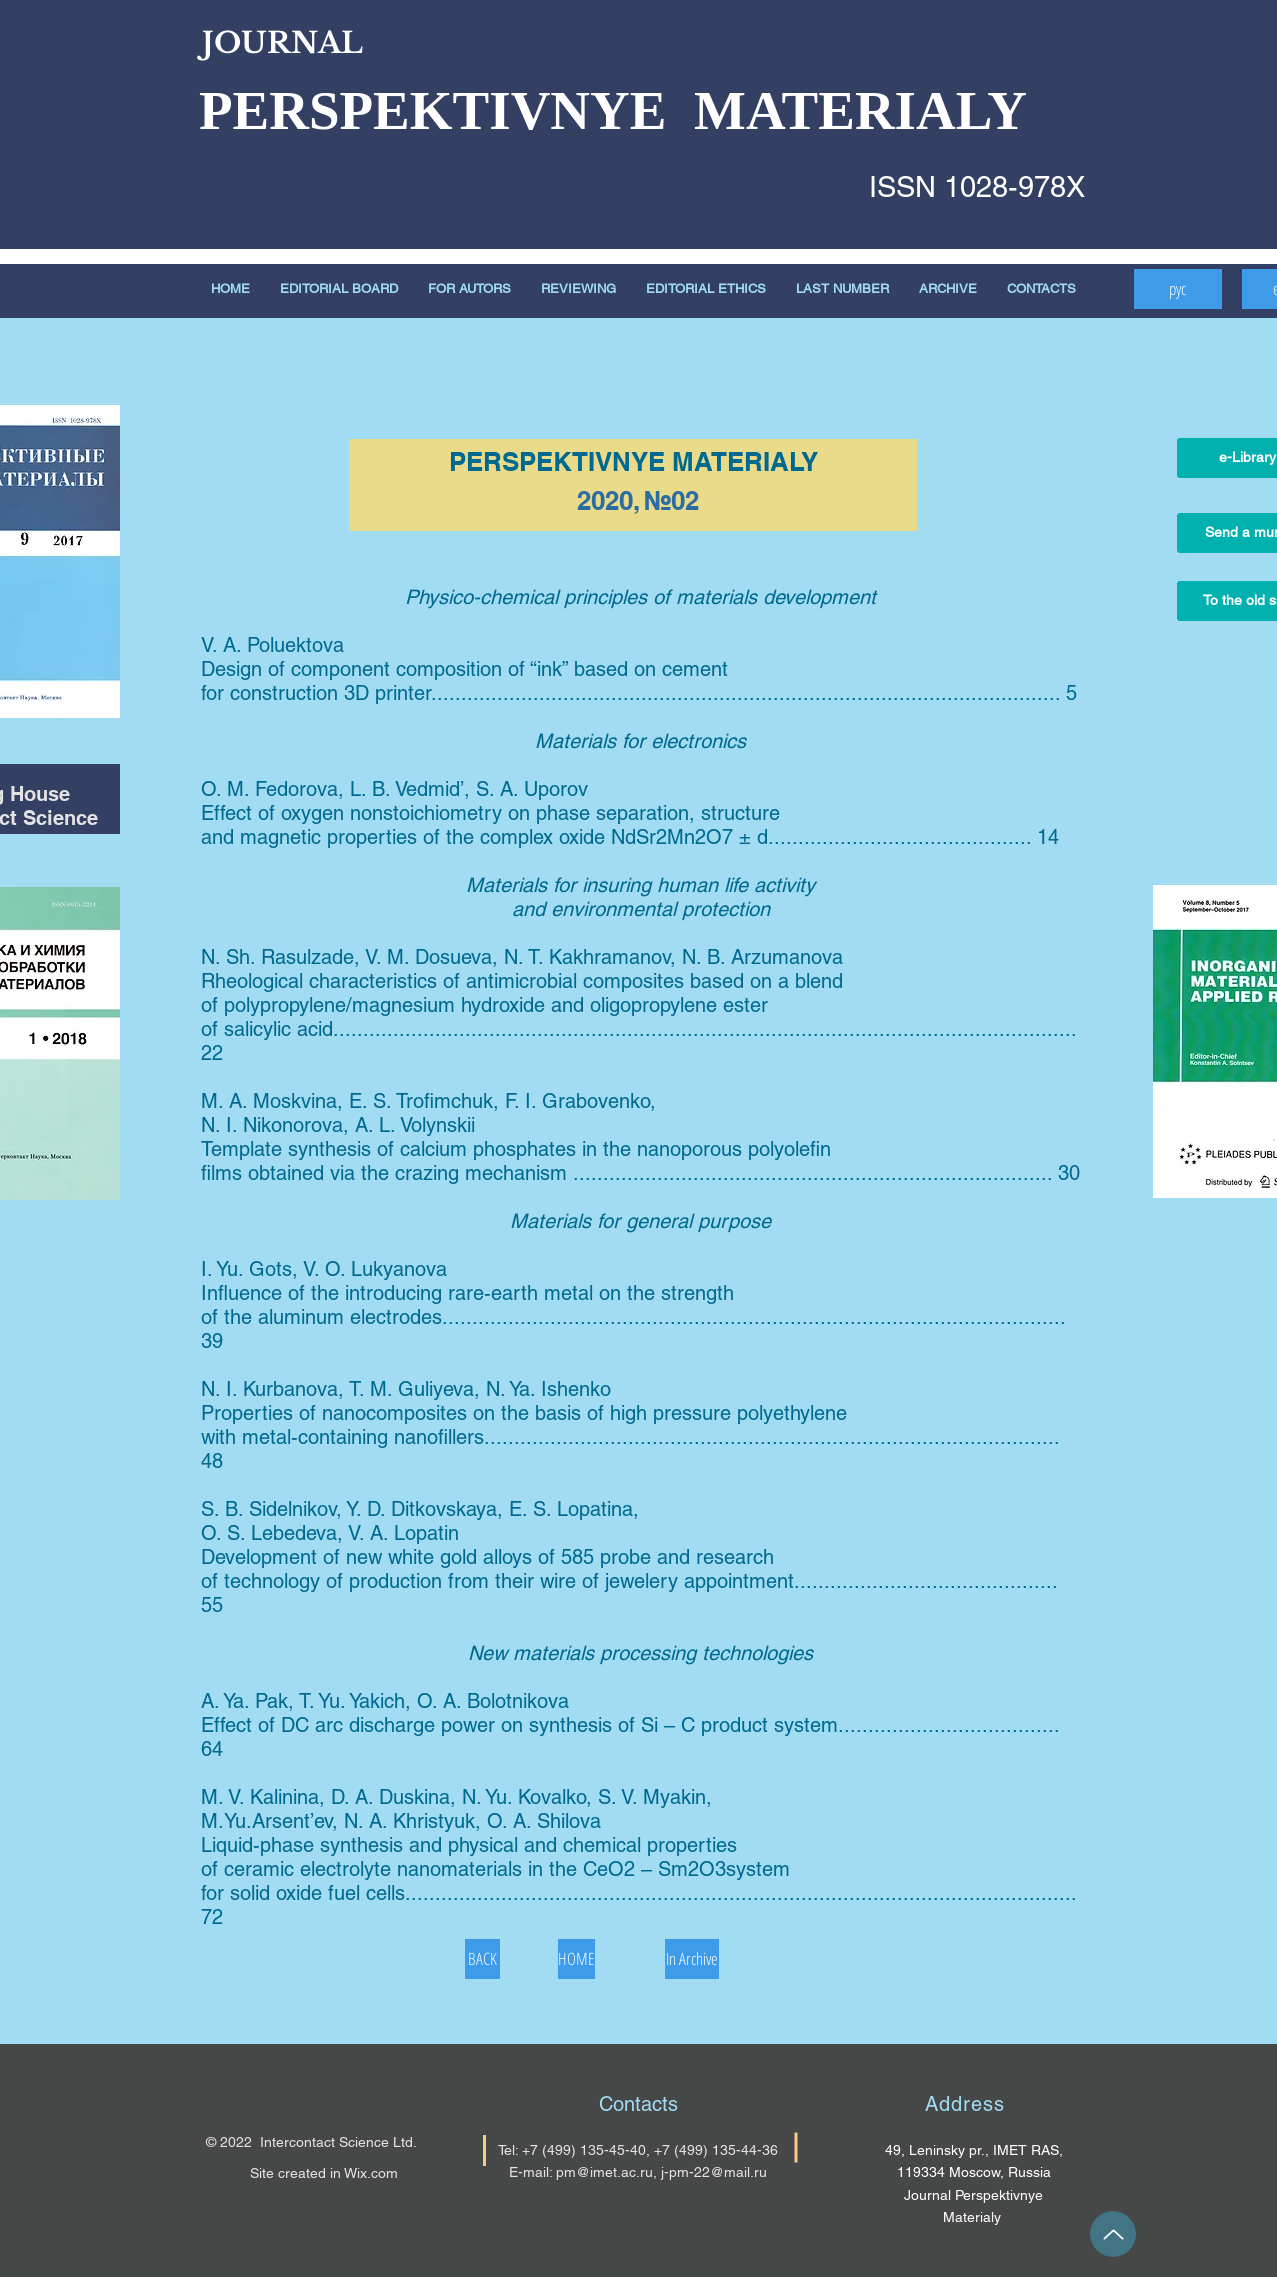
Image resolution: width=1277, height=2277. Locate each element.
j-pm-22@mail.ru (714, 2172)
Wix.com (371, 2173)
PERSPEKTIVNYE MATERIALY (613, 110)
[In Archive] (692, 1959)
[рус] (1178, 289)
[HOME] (576, 1959)
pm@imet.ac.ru (604, 2172)
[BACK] (482, 1959)
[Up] (1113, 2234)
